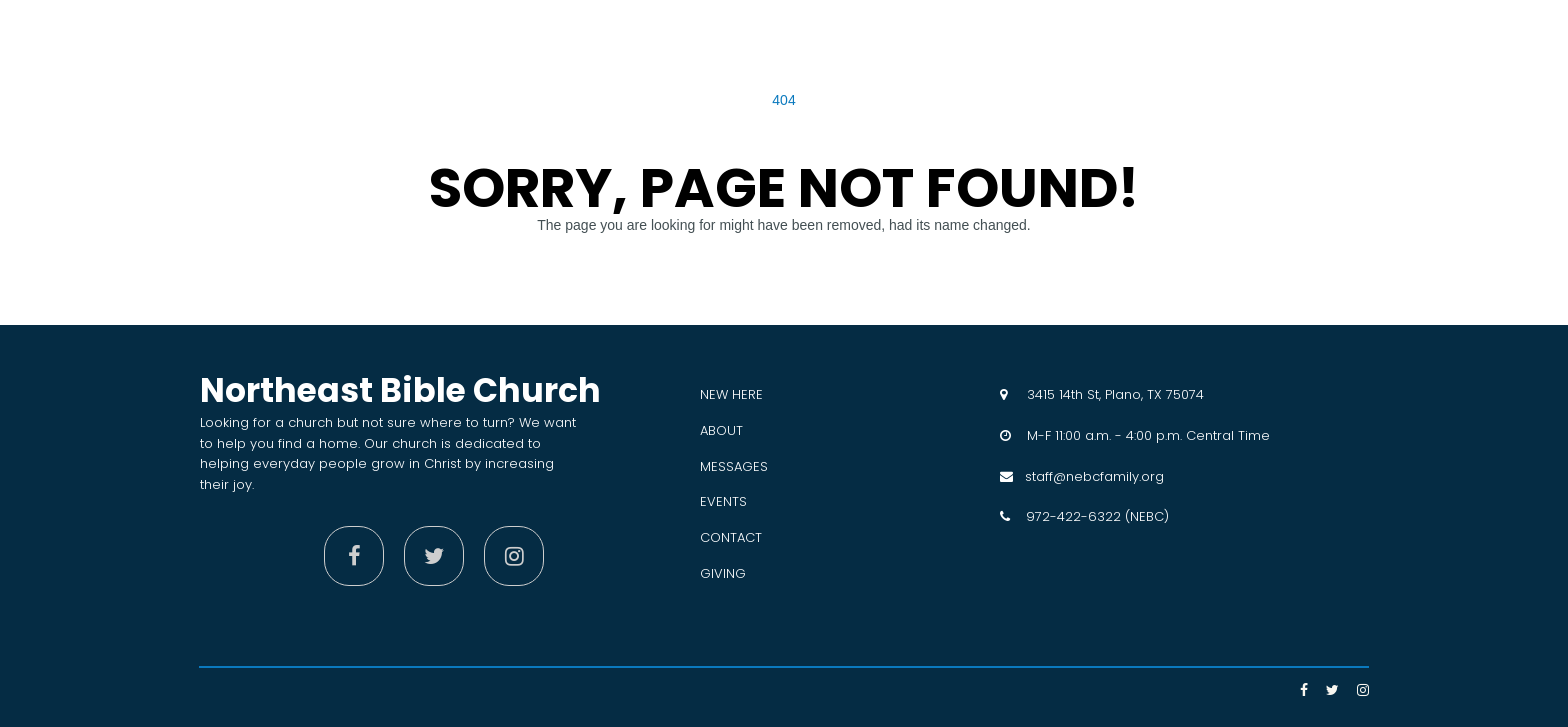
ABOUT (721, 430)
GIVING (723, 573)
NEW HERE (731, 394)
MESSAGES (734, 466)
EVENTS (723, 501)
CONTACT (731, 537)
